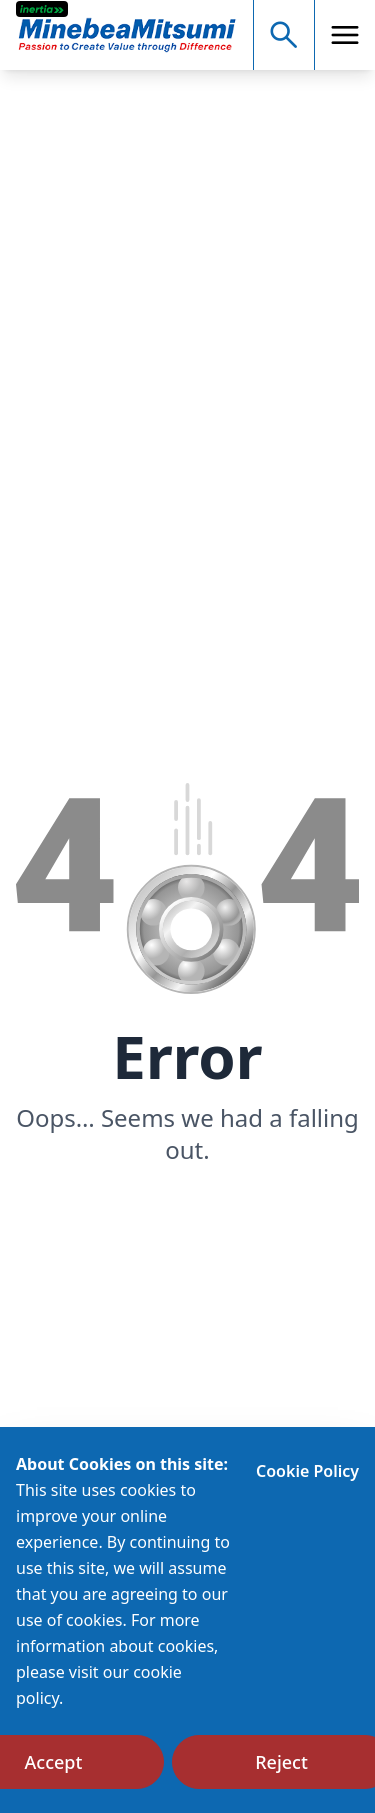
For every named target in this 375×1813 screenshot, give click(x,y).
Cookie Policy (307, 1471)
